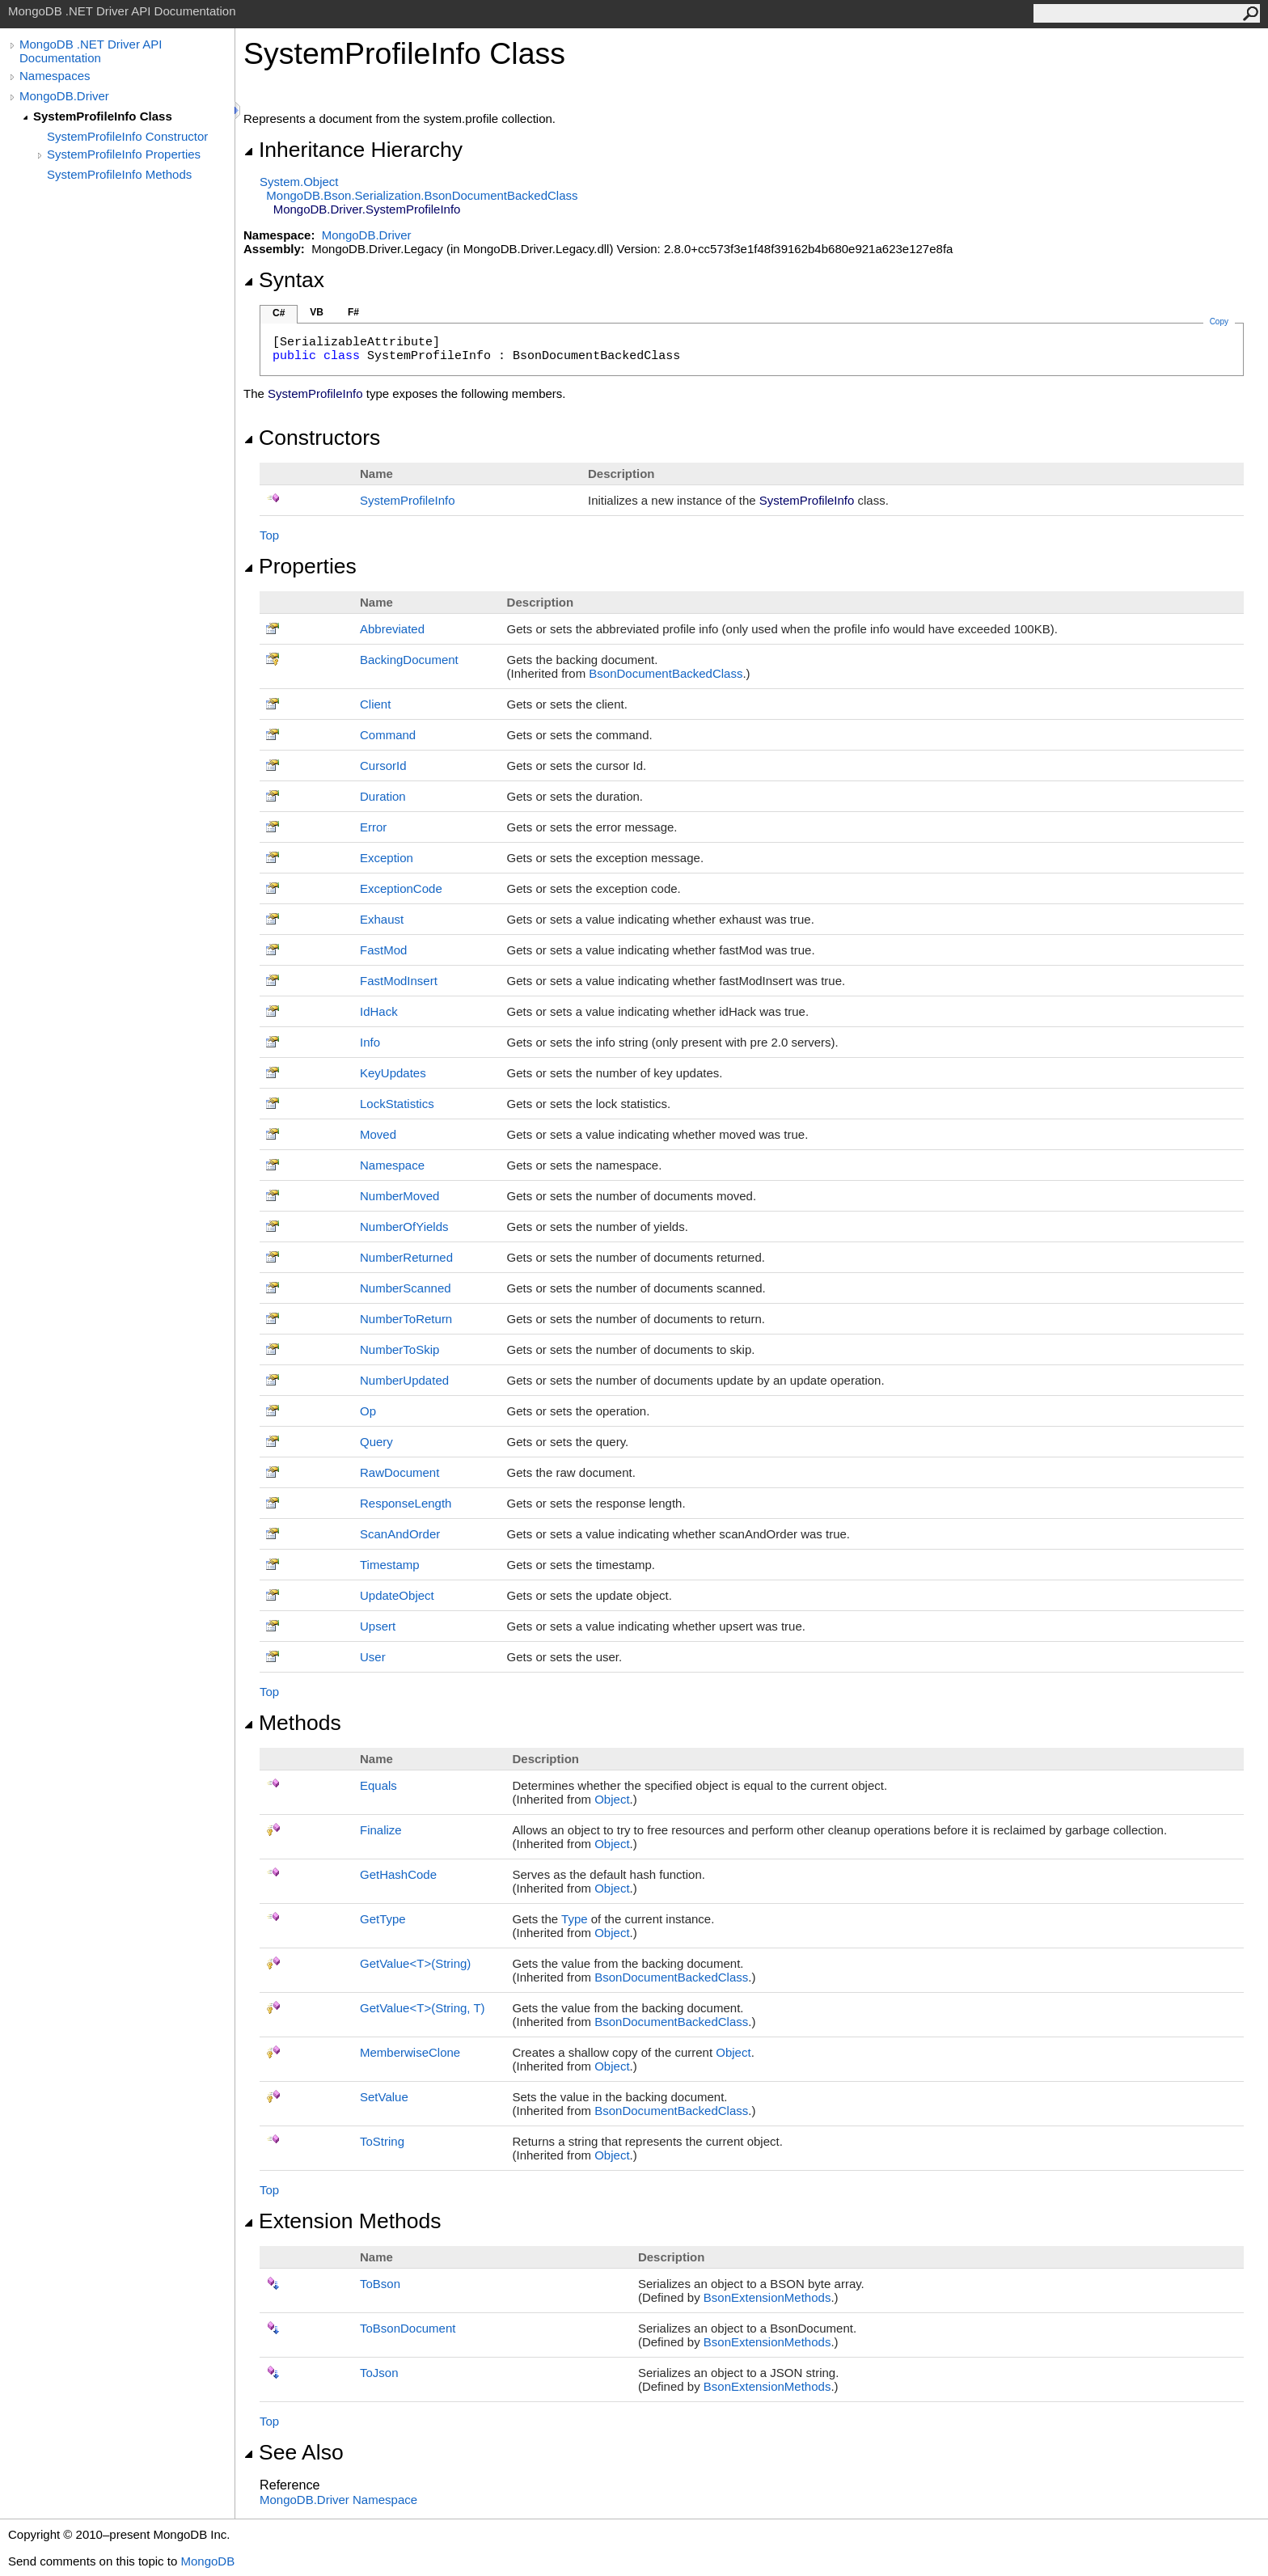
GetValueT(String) (415, 1963)
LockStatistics (397, 1103)
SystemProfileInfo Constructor (127, 136)
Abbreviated (392, 629)
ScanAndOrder (400, 1534)
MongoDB (207, 2561)
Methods (292, 1723)
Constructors (311, 437)
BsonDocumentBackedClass (665, 673)
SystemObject (299, 181)
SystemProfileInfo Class (102, 116)
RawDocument (399, 1472)
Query (376, 1442)
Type (574, 1919)
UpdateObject (397, 1595)
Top (269, 535)
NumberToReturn (406, 1319)
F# (353, 312)
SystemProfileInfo (407, 500)
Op (368, 1411)
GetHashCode (398, 1874)
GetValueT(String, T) (422, 2008)
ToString (382, 2141)
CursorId (383, 765)
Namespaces (55, 75)
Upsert (377, 1626)
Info (370, 1042)
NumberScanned (405, 1288)
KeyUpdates (393, 1073)
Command (388, 735)
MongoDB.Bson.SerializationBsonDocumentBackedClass (421, 195)
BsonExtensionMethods (767, 2297)
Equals (378, 1785)
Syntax (283, 280)
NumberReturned (406, 1257)
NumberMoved (399, 1196)
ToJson (379, 2372)
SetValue (384, 2097)
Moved (378, 1134)
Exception (386, 858)
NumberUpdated (404, 1380)
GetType (383, 1919)
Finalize (381, 1830)
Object (611, 1799)
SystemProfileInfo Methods (119, 174)
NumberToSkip (399, 1349)
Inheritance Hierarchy (353, 149)
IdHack (379, 1011)
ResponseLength (405, 1503)
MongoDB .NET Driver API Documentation (90, 51)
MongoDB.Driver (64, 96)
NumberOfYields (404, 1226)
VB (316, 312)
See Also (293, 2452)
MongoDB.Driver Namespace (338, 2499)
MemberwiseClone (410, 2052)
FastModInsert (398, 981)
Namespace (392, 1165)
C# (279, 313)
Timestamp (390, 1564)
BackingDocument (409, 659)
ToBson (380, 2283)
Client (375, 704)
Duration (383, 796)
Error (373, 827)
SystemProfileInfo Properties (124, 154)
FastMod (383, 950)
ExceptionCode (401, 888)
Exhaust (382, 919)
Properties (300, 566)
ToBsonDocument (407, 2328)
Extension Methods (342, 2221)
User (373, 1657)
